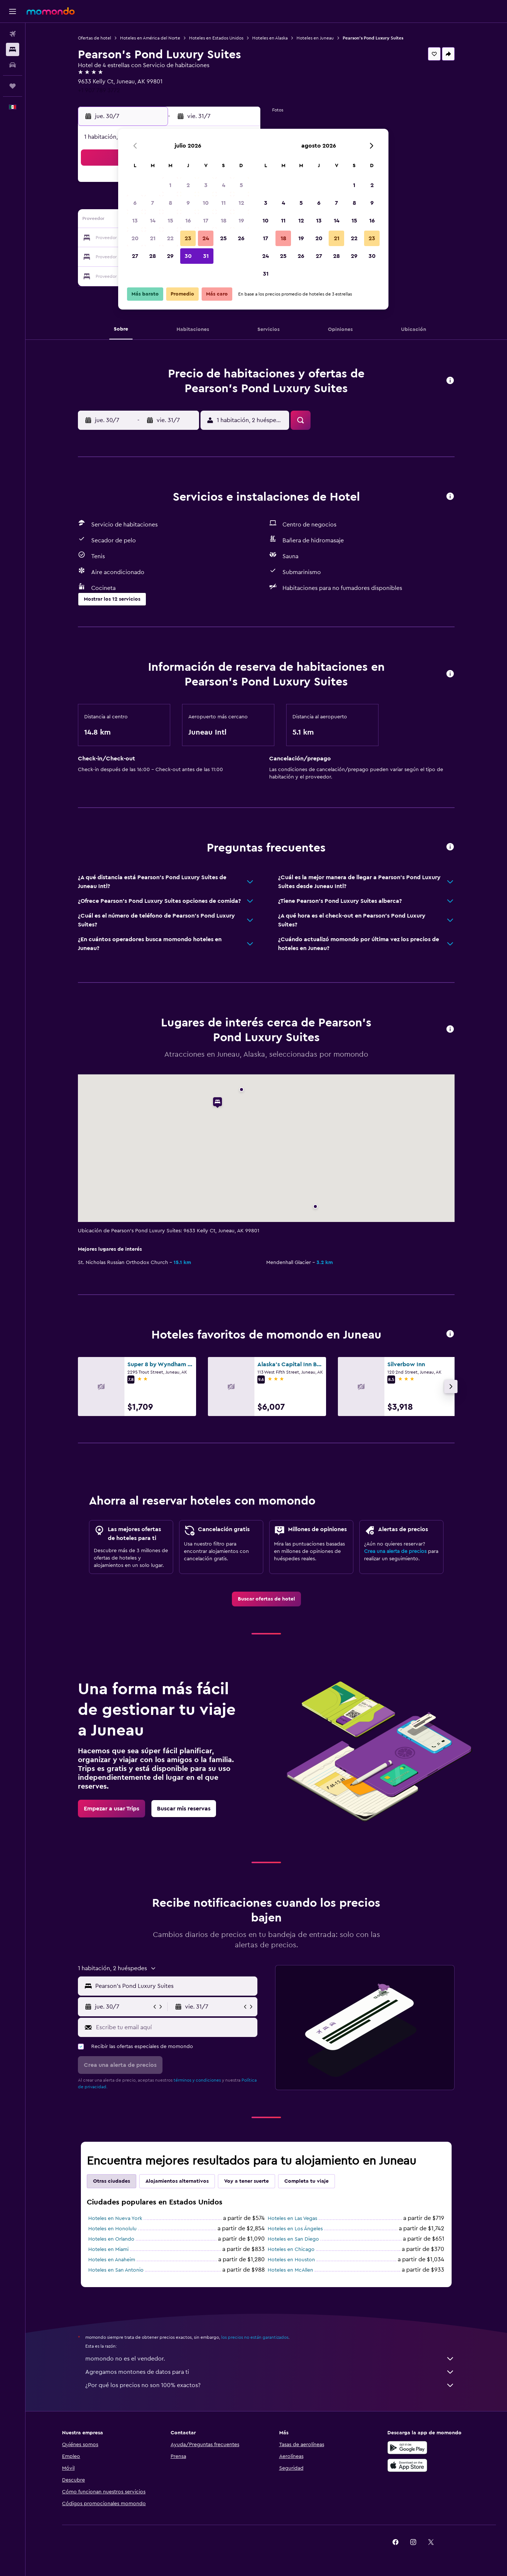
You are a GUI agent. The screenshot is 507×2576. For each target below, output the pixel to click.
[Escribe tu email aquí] (175, 2027)
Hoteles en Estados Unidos (216, 38)
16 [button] (188, 221)
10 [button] (206, 203)
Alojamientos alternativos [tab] (177, 2181)
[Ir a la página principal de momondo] (51, 11)
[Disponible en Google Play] (407, 2447)
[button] (12, 11)
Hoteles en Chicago (291, 2249)
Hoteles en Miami (108, 2249)
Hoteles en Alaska (270, 38)
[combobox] (174, 1986)
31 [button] (206, 256)
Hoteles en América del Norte (150, 38)
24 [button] (205, 238)
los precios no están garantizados (254, 2337)
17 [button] (205, 221)
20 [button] (134, 238)
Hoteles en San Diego (293, 2239)
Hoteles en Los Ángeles (295, 2228)
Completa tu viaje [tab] (306, 2181)
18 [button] (223, 221)
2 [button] (188, 185)
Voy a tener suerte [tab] (246, 2181)
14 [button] (152, 221)
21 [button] (152, 238)
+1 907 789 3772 (99, 90)
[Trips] (12, 86)
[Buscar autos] (12, 65)
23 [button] (188, 238)
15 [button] (170, 221)
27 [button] (135, 256)
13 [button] (135, 221)
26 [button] (241, 238)
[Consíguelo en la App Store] (407, 2465)
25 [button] (223, 238)
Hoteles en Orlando (111, 2239)
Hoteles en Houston (291, 2259)
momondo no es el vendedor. (270, 2358)
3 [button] (206, 185)
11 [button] (223, 203)
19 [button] (241, 221)
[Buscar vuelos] (12, 34)
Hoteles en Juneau (315, 38)
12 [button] (241, 203)
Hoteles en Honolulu (112, 2228)
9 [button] (188, 203)
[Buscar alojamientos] (12, 49)
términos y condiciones (197, 2080)
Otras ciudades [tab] (111, 2181)
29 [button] (170, 256)
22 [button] (170, 238)
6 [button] (135, 203)
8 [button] (170, 203)
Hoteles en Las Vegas (292, 2218)
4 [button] (223, 185)
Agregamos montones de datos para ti (270, 2372)
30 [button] (188, 256)
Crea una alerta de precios (395, 1551)
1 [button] (170, 185)
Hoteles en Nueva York (115, 2218)
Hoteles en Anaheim (111, 2259)
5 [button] (241, 185)
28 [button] (152, 256)
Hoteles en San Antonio (116, 2270)
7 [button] (152, 203)
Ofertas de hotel (94, 38)
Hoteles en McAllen (290, 2270)
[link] (266, 1599)
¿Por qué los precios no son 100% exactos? (270, 2385)
